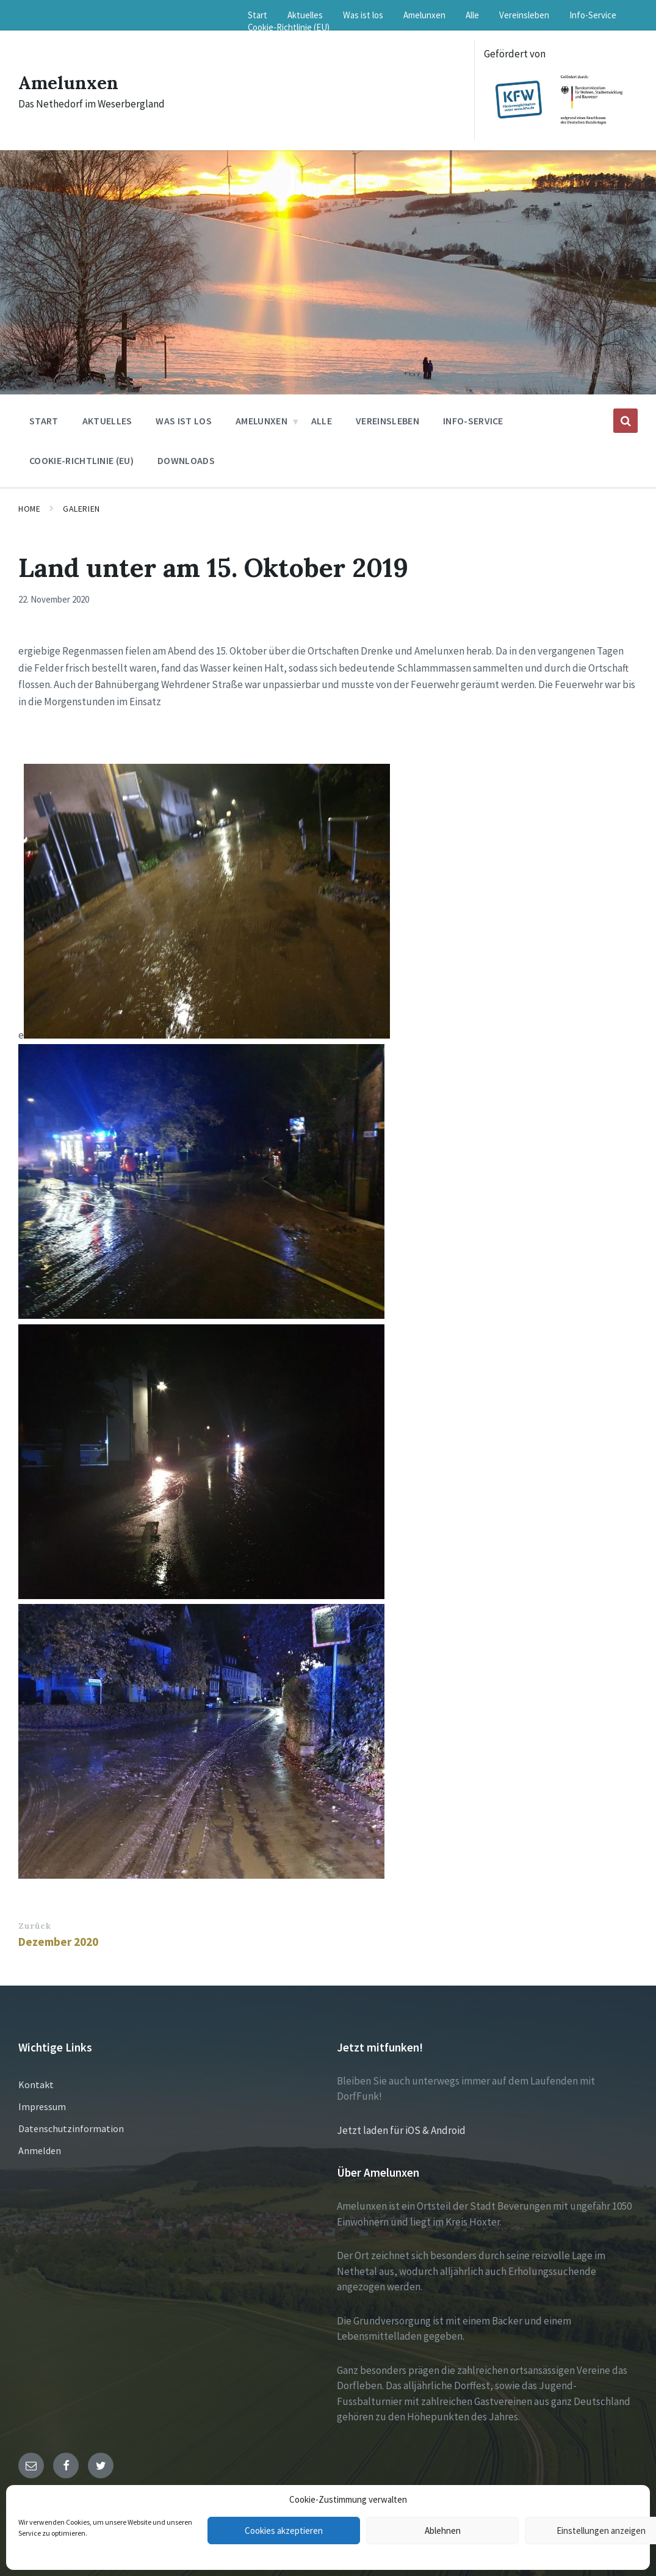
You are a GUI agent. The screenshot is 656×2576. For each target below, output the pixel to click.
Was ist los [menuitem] (363, 15)
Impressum (42, 2106)
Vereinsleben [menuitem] (524, 15)
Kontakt (36, 2084)
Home (29, 508)
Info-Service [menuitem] (592, 15)
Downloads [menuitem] (186, 460)
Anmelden (39, 2150)
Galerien (81, 508)
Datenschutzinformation (71, 2128)
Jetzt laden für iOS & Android (401, 2130)
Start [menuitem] (257, 15)
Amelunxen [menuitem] (424, 15)
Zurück (34, 1925)
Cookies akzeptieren (284, 2530)
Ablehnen (443, 2530)
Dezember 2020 (58, 1941)
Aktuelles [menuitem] (305, 15)
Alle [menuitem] (472, 15)
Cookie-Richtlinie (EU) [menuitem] (289, 27)
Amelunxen (69, 82)
